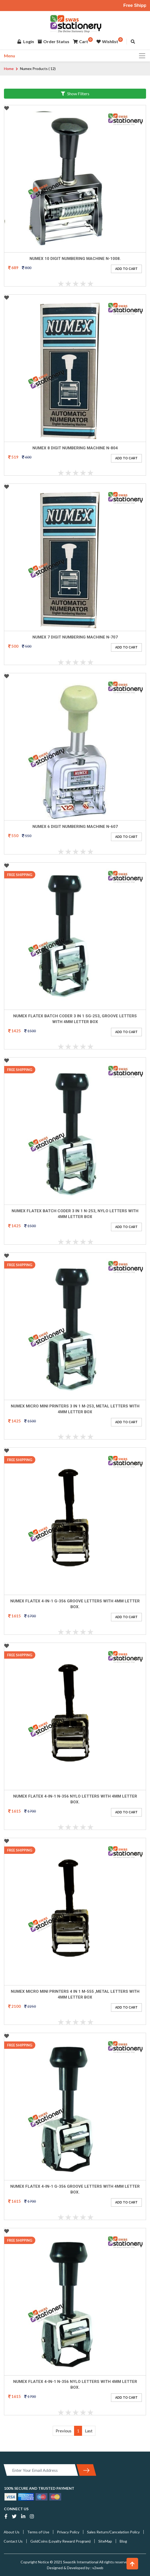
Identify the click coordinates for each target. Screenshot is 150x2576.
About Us (12, 2532)
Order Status (53, 43)
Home (9, 68)
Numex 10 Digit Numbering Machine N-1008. (75, 258)
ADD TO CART (126, 269)
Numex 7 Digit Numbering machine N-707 (75, 637)
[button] (132, 2563)
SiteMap (105, 2541)
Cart (80, 43)
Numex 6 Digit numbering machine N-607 (75, 826)
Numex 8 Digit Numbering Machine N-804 (75, 448)
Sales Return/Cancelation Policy (113, 2532)
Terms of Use (38, 2532)
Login (25, 43)
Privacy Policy (68, 2532)
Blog (123, 2541)
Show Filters (75, 93)
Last (89, 2430)
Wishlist (107, 43)
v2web (97, 2567)
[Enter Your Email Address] (41, 2470)
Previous (63, 2430)
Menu (9, 55)
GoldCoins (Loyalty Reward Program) (60, 2541)
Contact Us (13, 2541)
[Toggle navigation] (140, 56)
